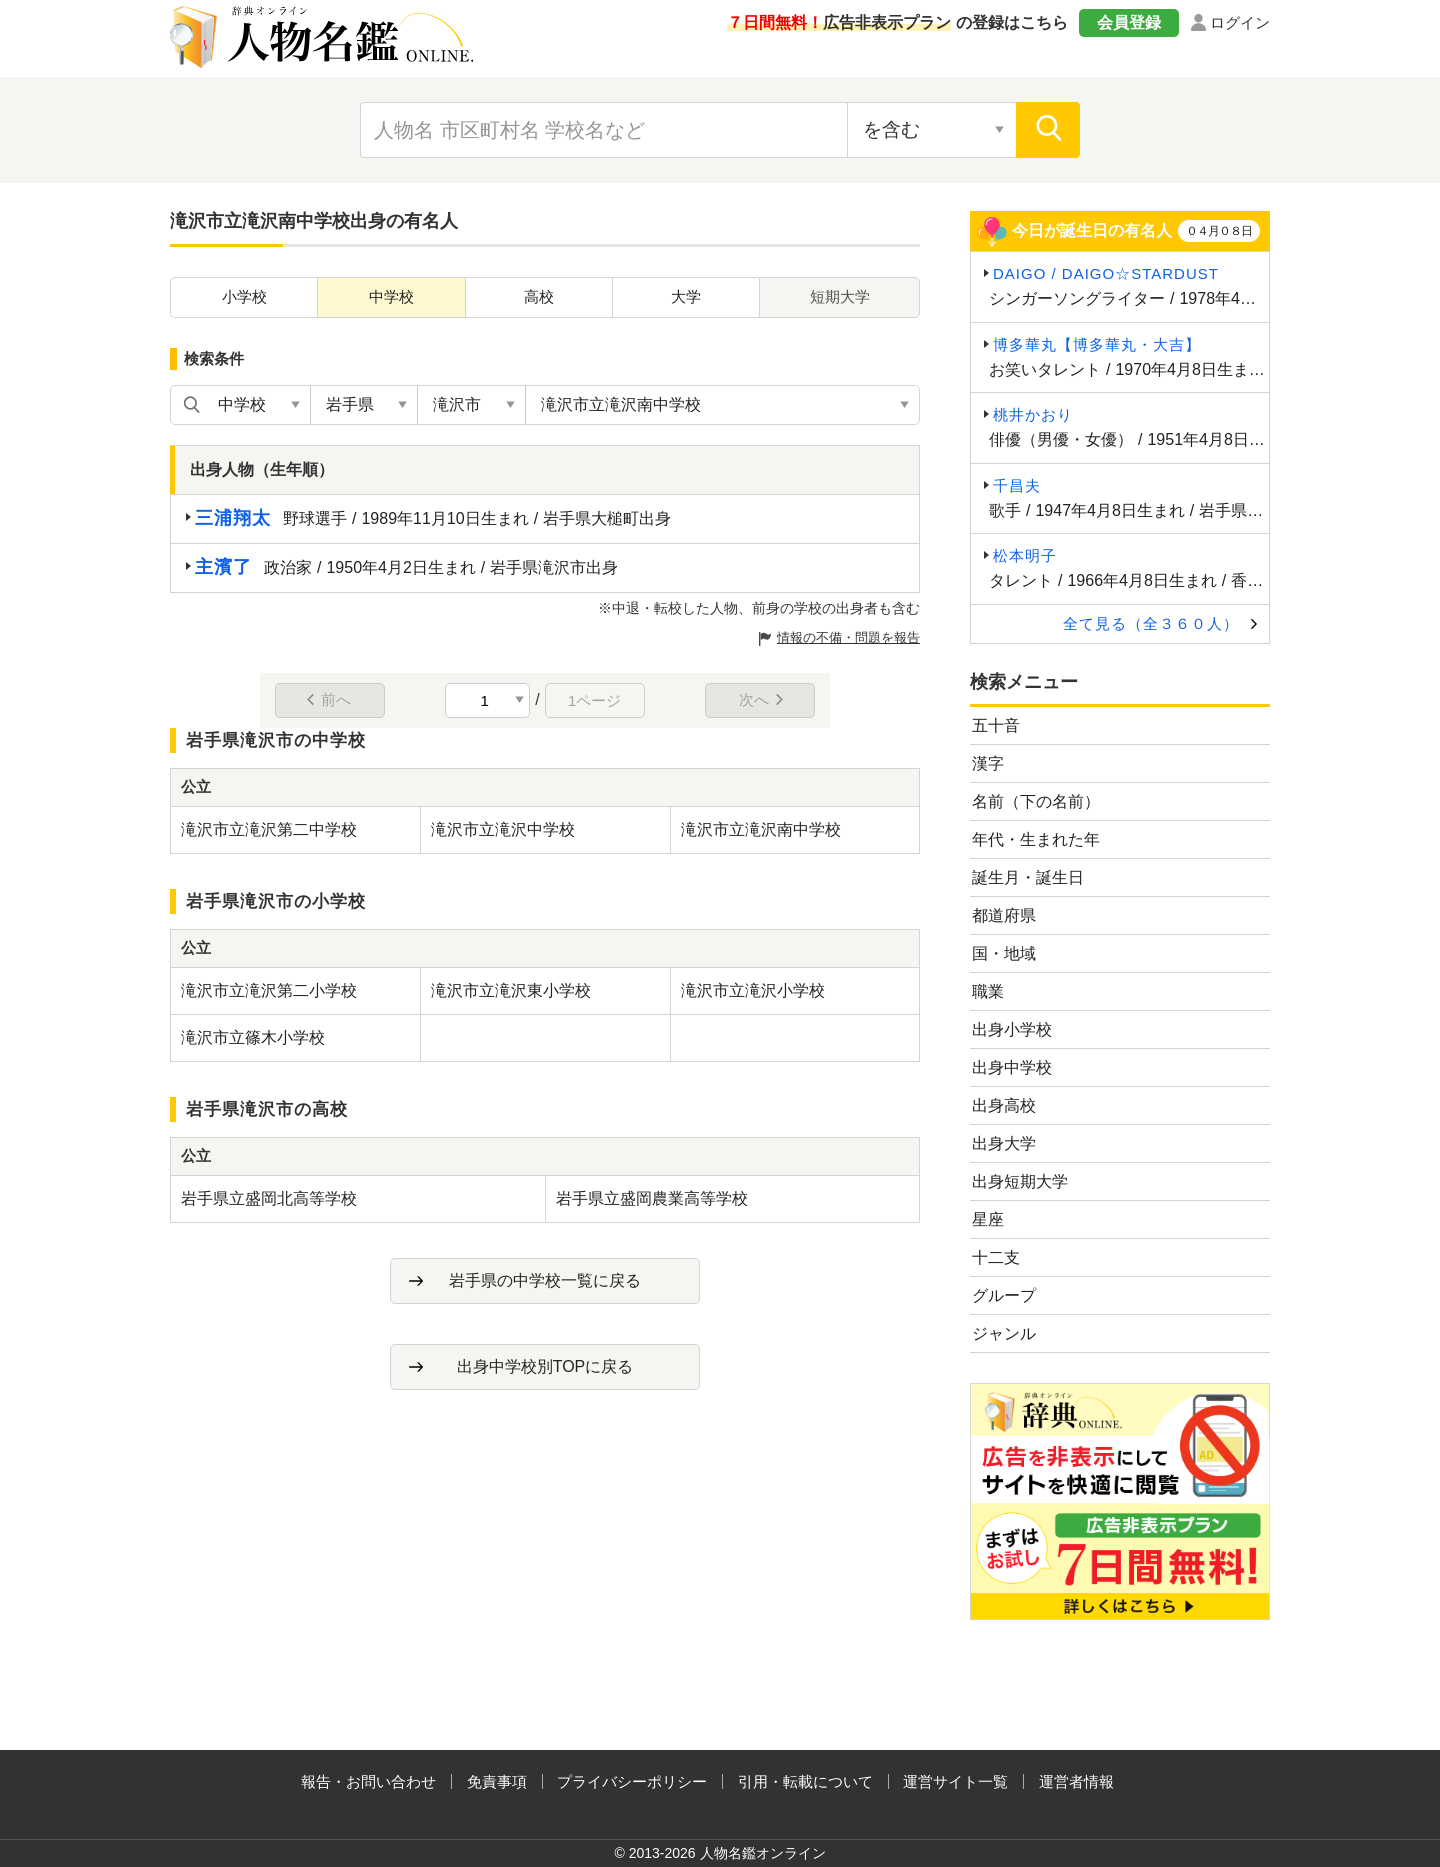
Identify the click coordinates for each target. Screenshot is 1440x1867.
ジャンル (1004, 1333)
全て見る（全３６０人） (1151, 623)
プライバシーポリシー (632, 1781)
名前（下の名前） (1036, 801)
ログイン (1240, 22)
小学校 (244, 296)
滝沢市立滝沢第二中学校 (269, 829)
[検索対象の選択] (932, 130)
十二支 (996, 1257)
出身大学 (1004, 1143)
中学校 (391, 296)
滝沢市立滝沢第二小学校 (269, 990)
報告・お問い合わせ (368, 1781)
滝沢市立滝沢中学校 (503, 829)
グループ (1004, 1295)
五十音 (996, 725)
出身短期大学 (1020, 1181)
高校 (539, 296)
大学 (686, 296)
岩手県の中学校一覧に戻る (545, 1280)
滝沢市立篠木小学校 (253, 1037)
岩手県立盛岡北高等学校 (269, 1198)
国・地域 (1004, 953)
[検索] (1048, 130)
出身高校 (1004, 1105)
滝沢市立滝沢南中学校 (761, 829)
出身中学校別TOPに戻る (545, 1366)
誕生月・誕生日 (1028, 877)
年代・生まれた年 (1036, 839)
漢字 (988, 763)
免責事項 (497, 1781)
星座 (988, 1219)
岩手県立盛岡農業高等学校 (652, 1198)
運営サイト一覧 (955, 1781)
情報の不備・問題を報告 (848, 637)
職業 (988, 991)
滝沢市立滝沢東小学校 (511, 990)
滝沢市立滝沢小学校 (753, 990)
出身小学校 (1012, 1029)
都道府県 (1004, 915)
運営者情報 (1076, 1781)
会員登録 (1129, 22)
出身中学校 (1012, 1067)
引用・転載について (805, 1781)
